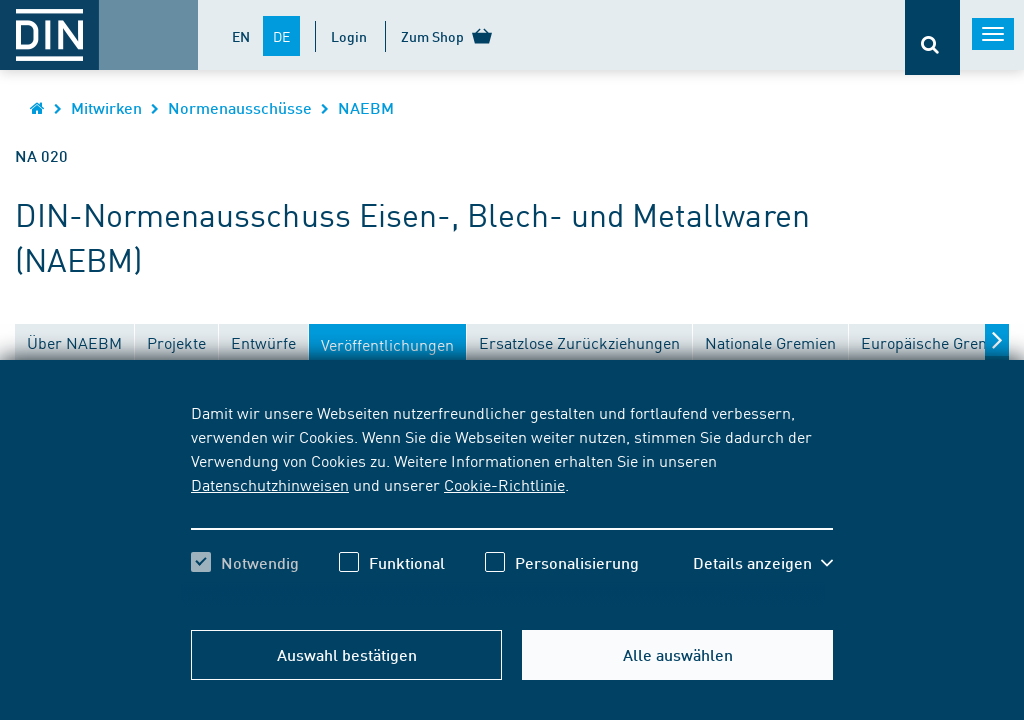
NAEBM (366, 107)
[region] (512, 505)
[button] (763, 563)
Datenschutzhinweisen (270, 484)
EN (241, 36)
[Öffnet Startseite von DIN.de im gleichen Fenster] (37, 107)
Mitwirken (106, 107)
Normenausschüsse (240, 107)
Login (349, 36)
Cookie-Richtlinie (504, 484)
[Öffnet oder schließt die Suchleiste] (932, 37)
